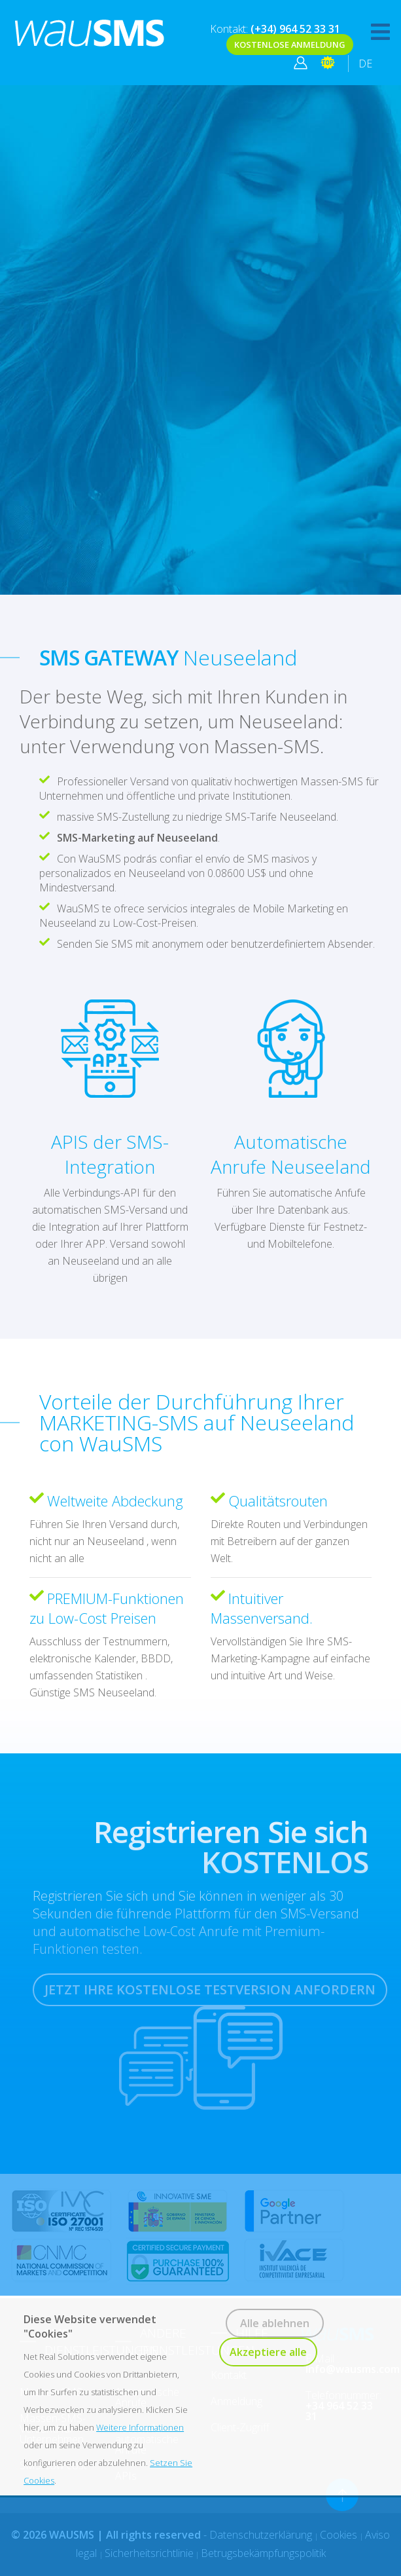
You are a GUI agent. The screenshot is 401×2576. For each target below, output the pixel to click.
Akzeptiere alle (268, 2352)
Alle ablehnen (274, 2323)
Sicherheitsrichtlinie (149, 2553)
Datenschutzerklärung (262, 2535)
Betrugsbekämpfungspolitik (263, 2553)
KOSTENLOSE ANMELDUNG (289, 44)
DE (365, 63)
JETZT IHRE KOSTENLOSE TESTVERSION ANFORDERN (209, 1989)
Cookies (340, 2535)
